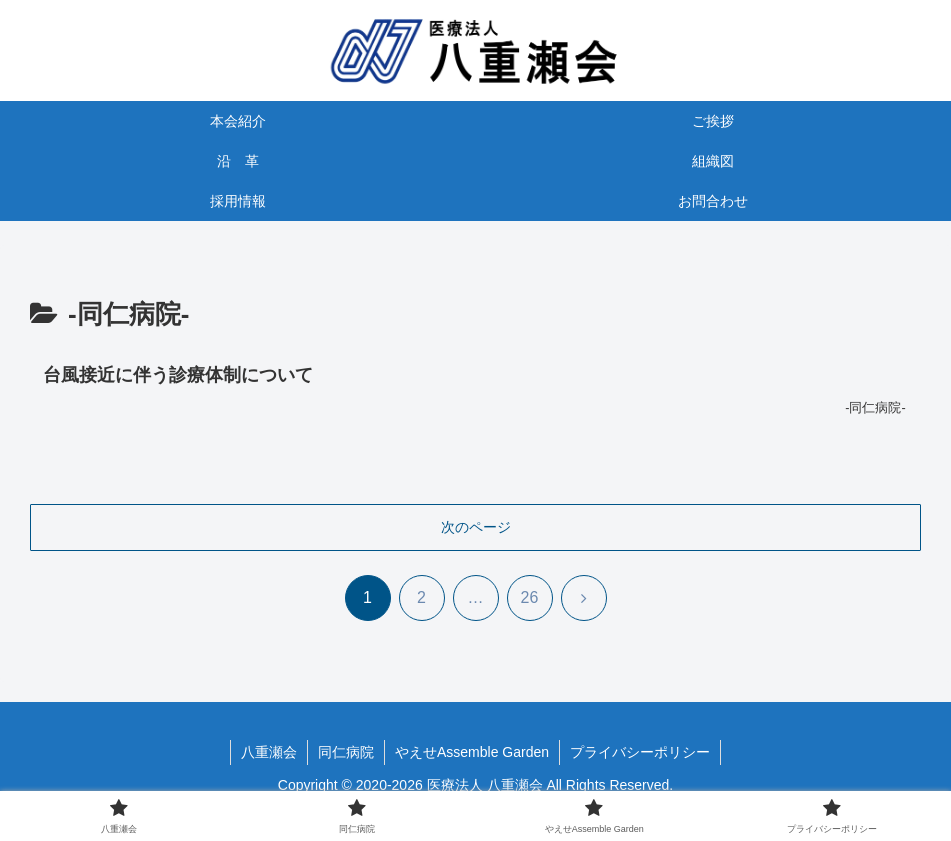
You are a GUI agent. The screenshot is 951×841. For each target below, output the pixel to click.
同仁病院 (346, 752)
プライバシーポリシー (640, 752)
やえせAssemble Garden (472, 752)
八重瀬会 (269, 752)
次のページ (476, 527)
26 (530, 597)
